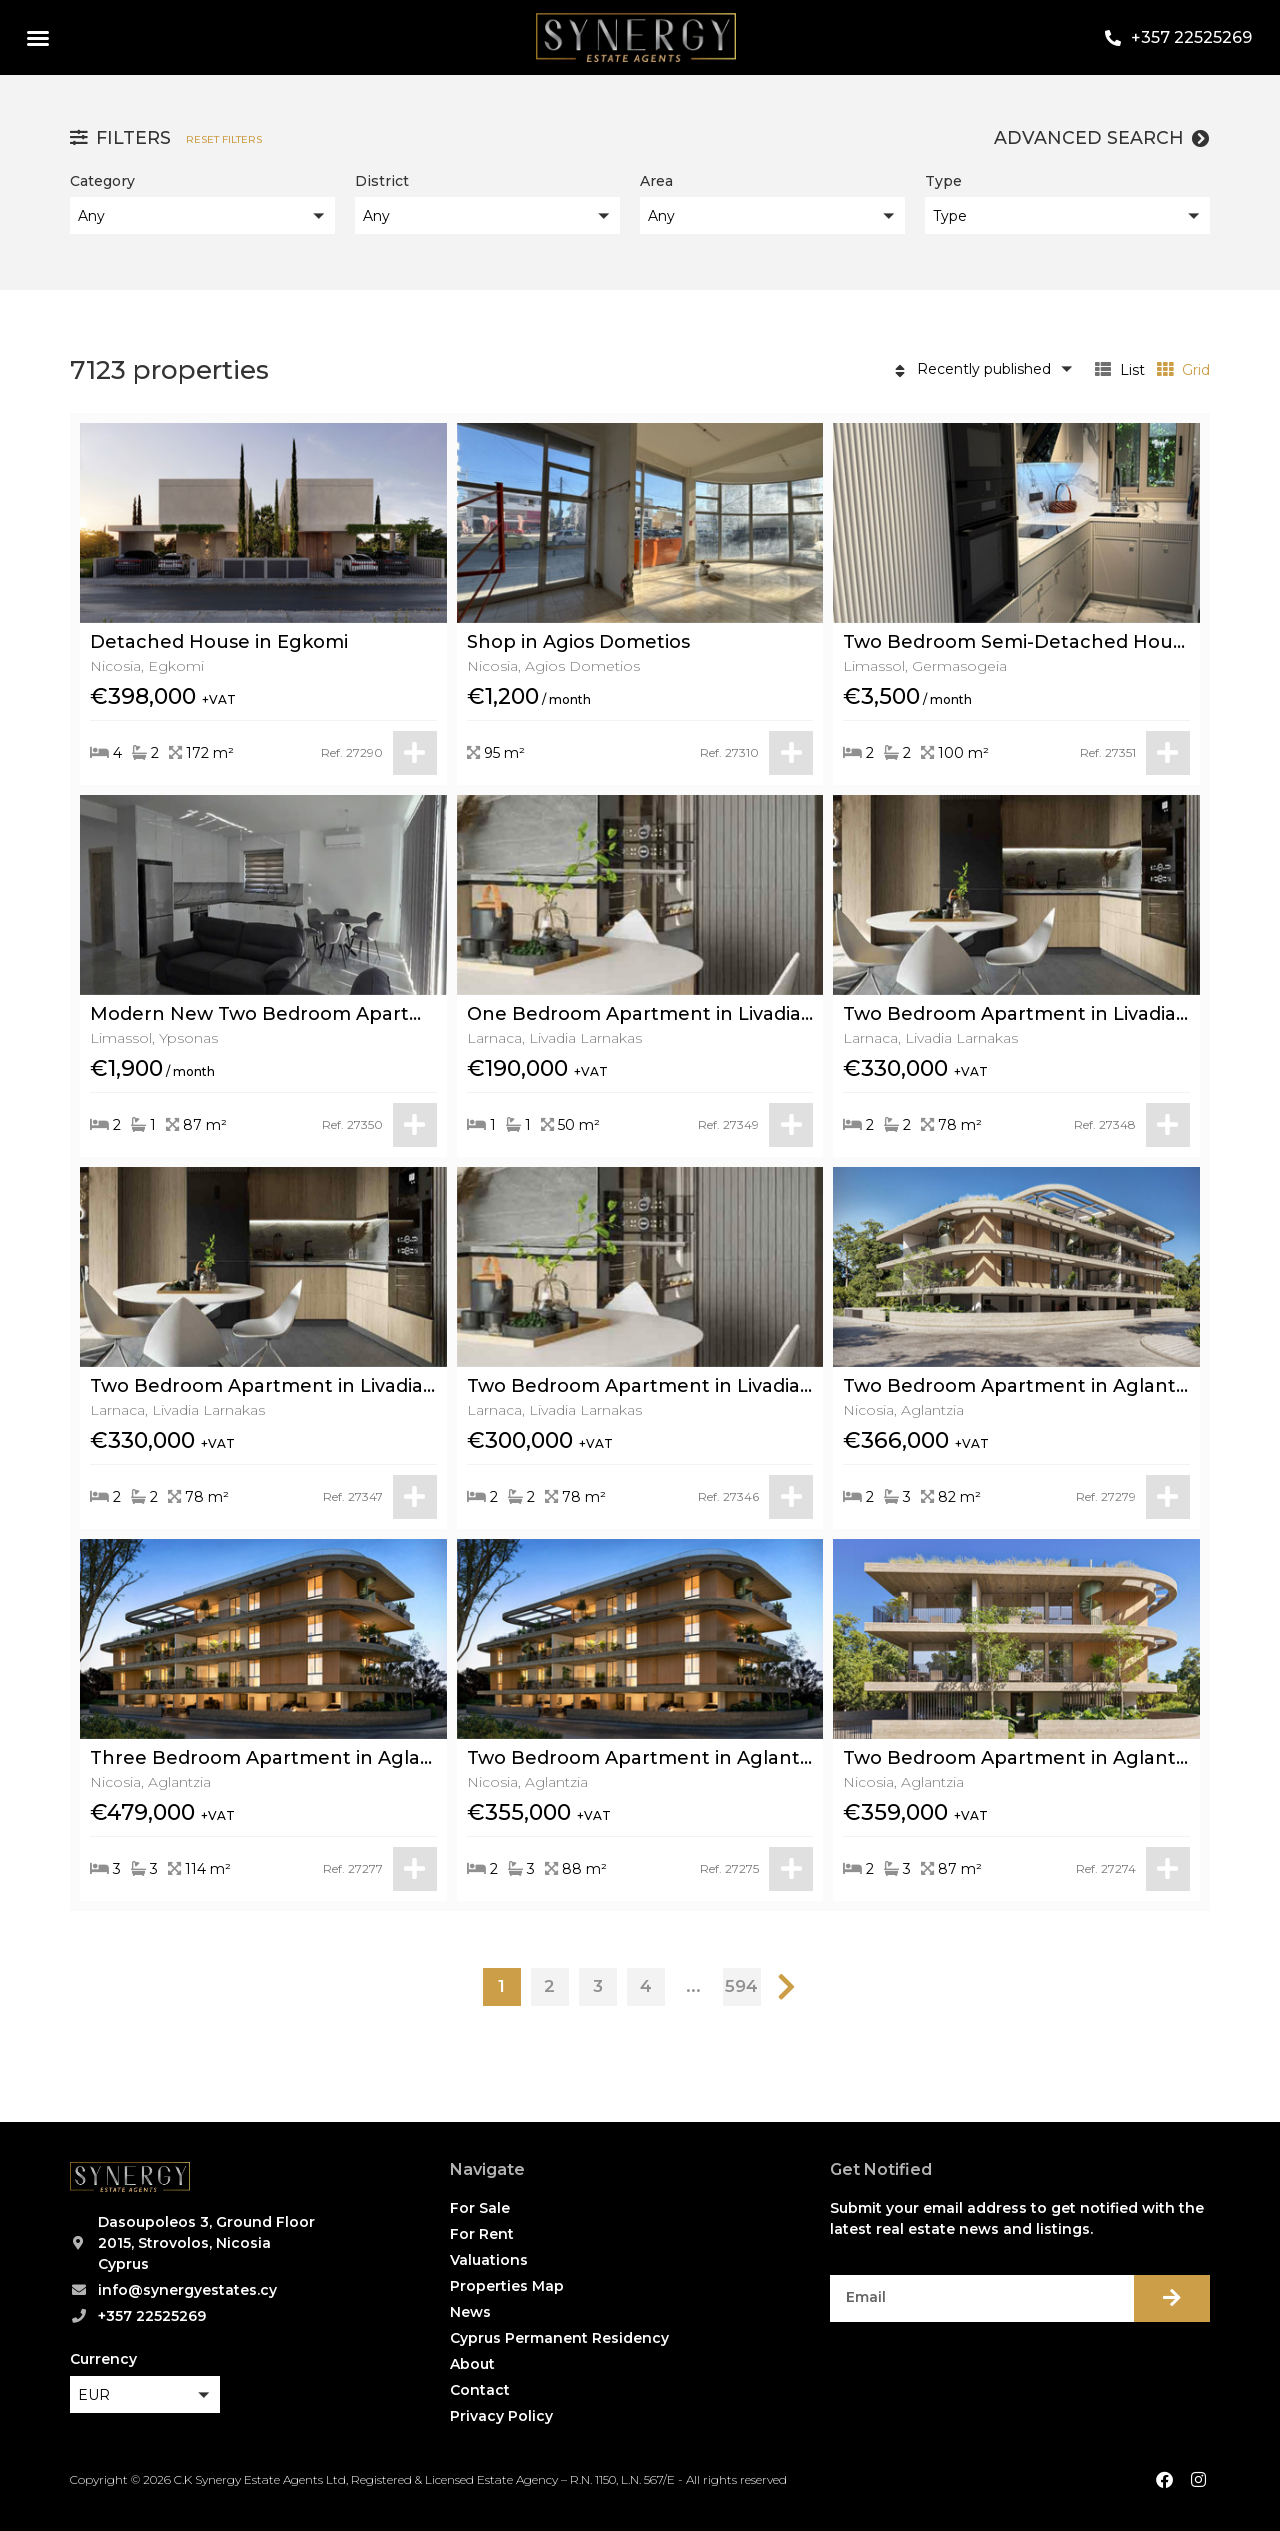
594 (741, 1986)
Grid (1183, 370)
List (1120, 370)
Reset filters (224, 139)
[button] (38, 38)
